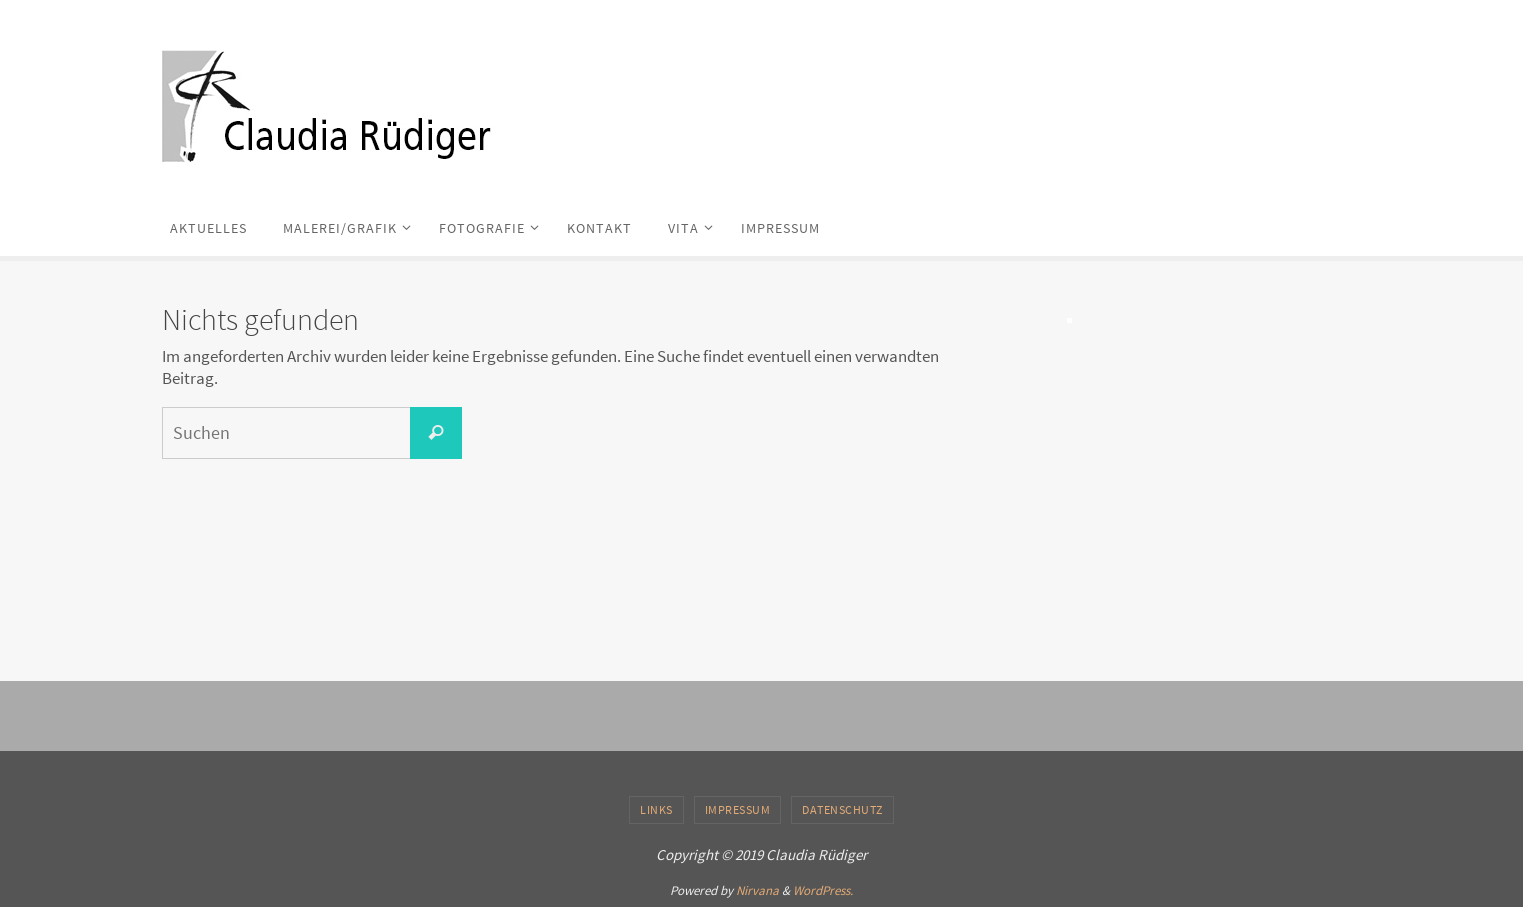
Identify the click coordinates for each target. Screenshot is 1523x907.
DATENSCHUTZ (842, 809)
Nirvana (757, 890)
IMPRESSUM (738, 809)
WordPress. (823, 890)
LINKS (656, 809)
